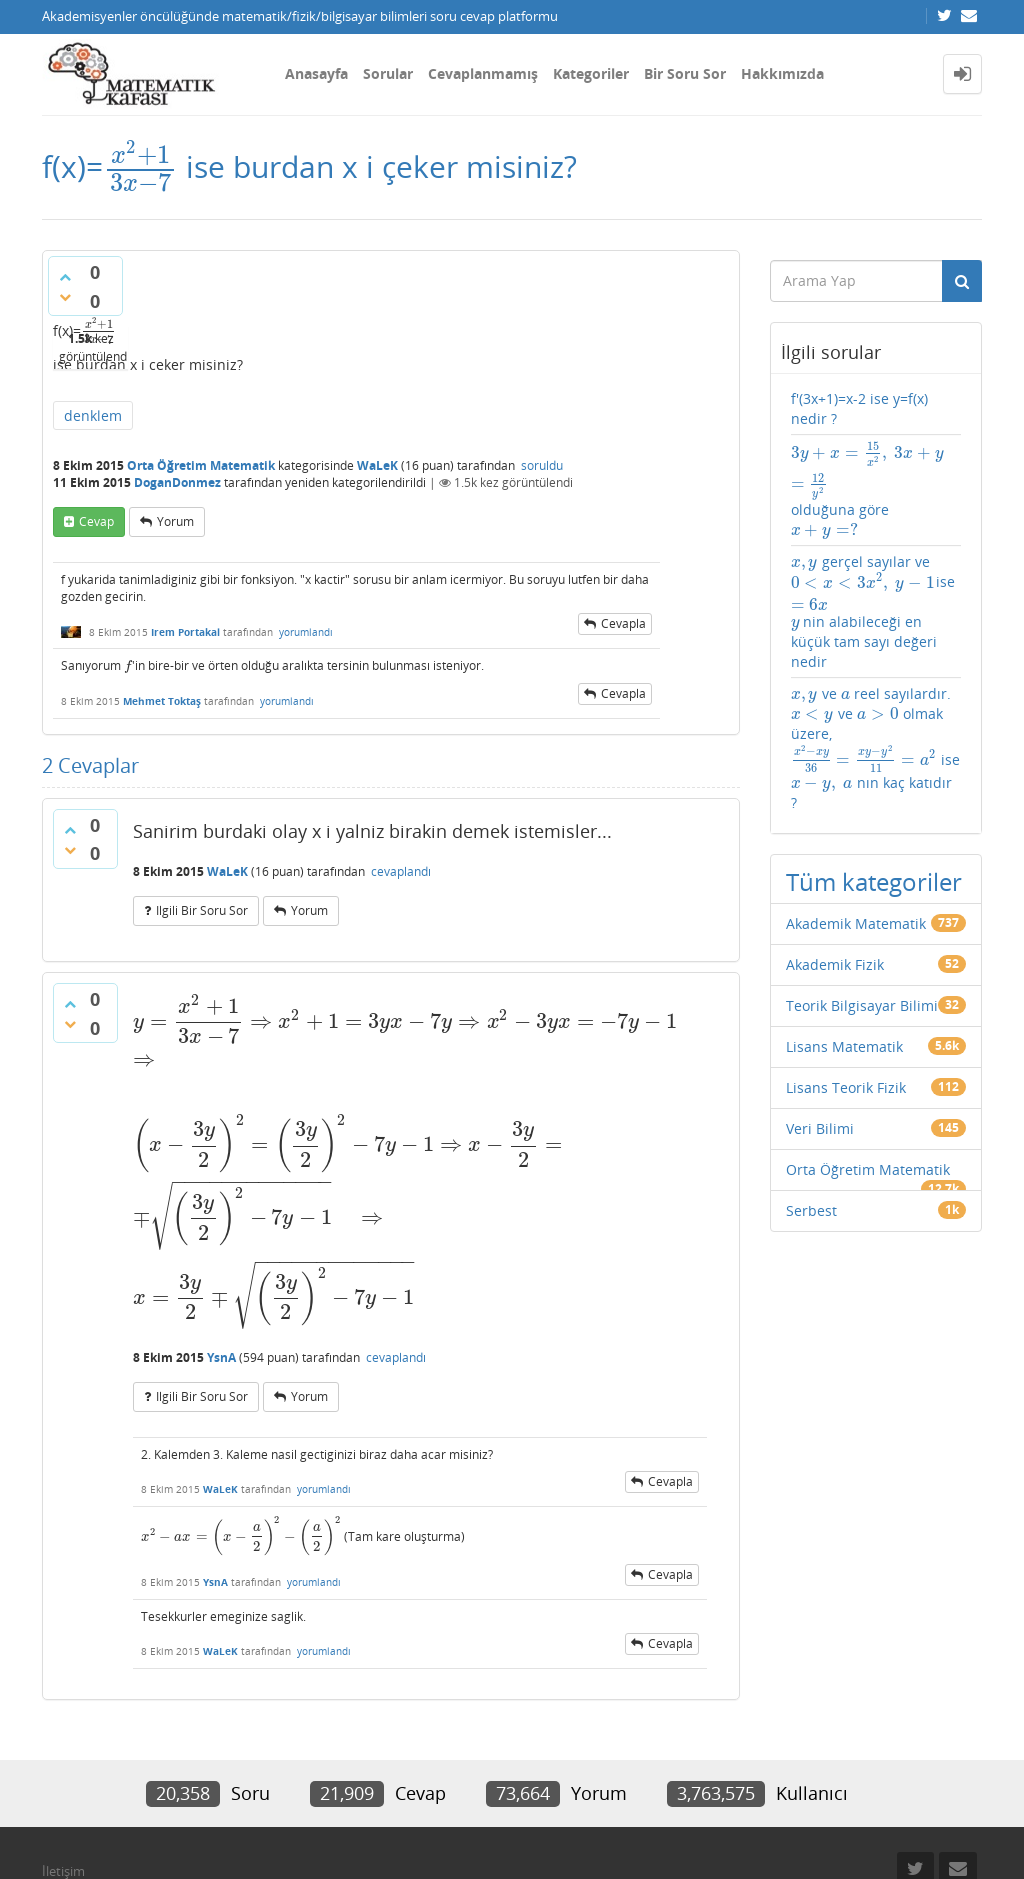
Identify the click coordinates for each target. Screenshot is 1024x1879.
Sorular (388, 73)
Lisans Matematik (844, 1046)
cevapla (623, 623)
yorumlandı (306, 632)
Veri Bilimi (820, 1128)
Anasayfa (316, 73)
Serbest (811, 1210)
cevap (96, 521)
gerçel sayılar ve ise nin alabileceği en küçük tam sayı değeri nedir (873, 611)
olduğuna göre (867, 490)
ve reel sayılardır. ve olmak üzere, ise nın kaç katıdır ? (875, 748)
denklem (93, 415)
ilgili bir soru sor (202, 910)
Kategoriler (591, 73)
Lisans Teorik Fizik (846, 1087)
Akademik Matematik (856, 923)
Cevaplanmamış (483, 73)
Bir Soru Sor (685, 73)
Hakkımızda (782, 73)
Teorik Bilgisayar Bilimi (862, 1005)
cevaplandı (401, 871)
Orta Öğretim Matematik (201, 465)
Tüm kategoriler (874, 881)
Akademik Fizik (835, 964)
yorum (175, 521)
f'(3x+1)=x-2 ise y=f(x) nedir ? (859, 408)
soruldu (542, 465)
